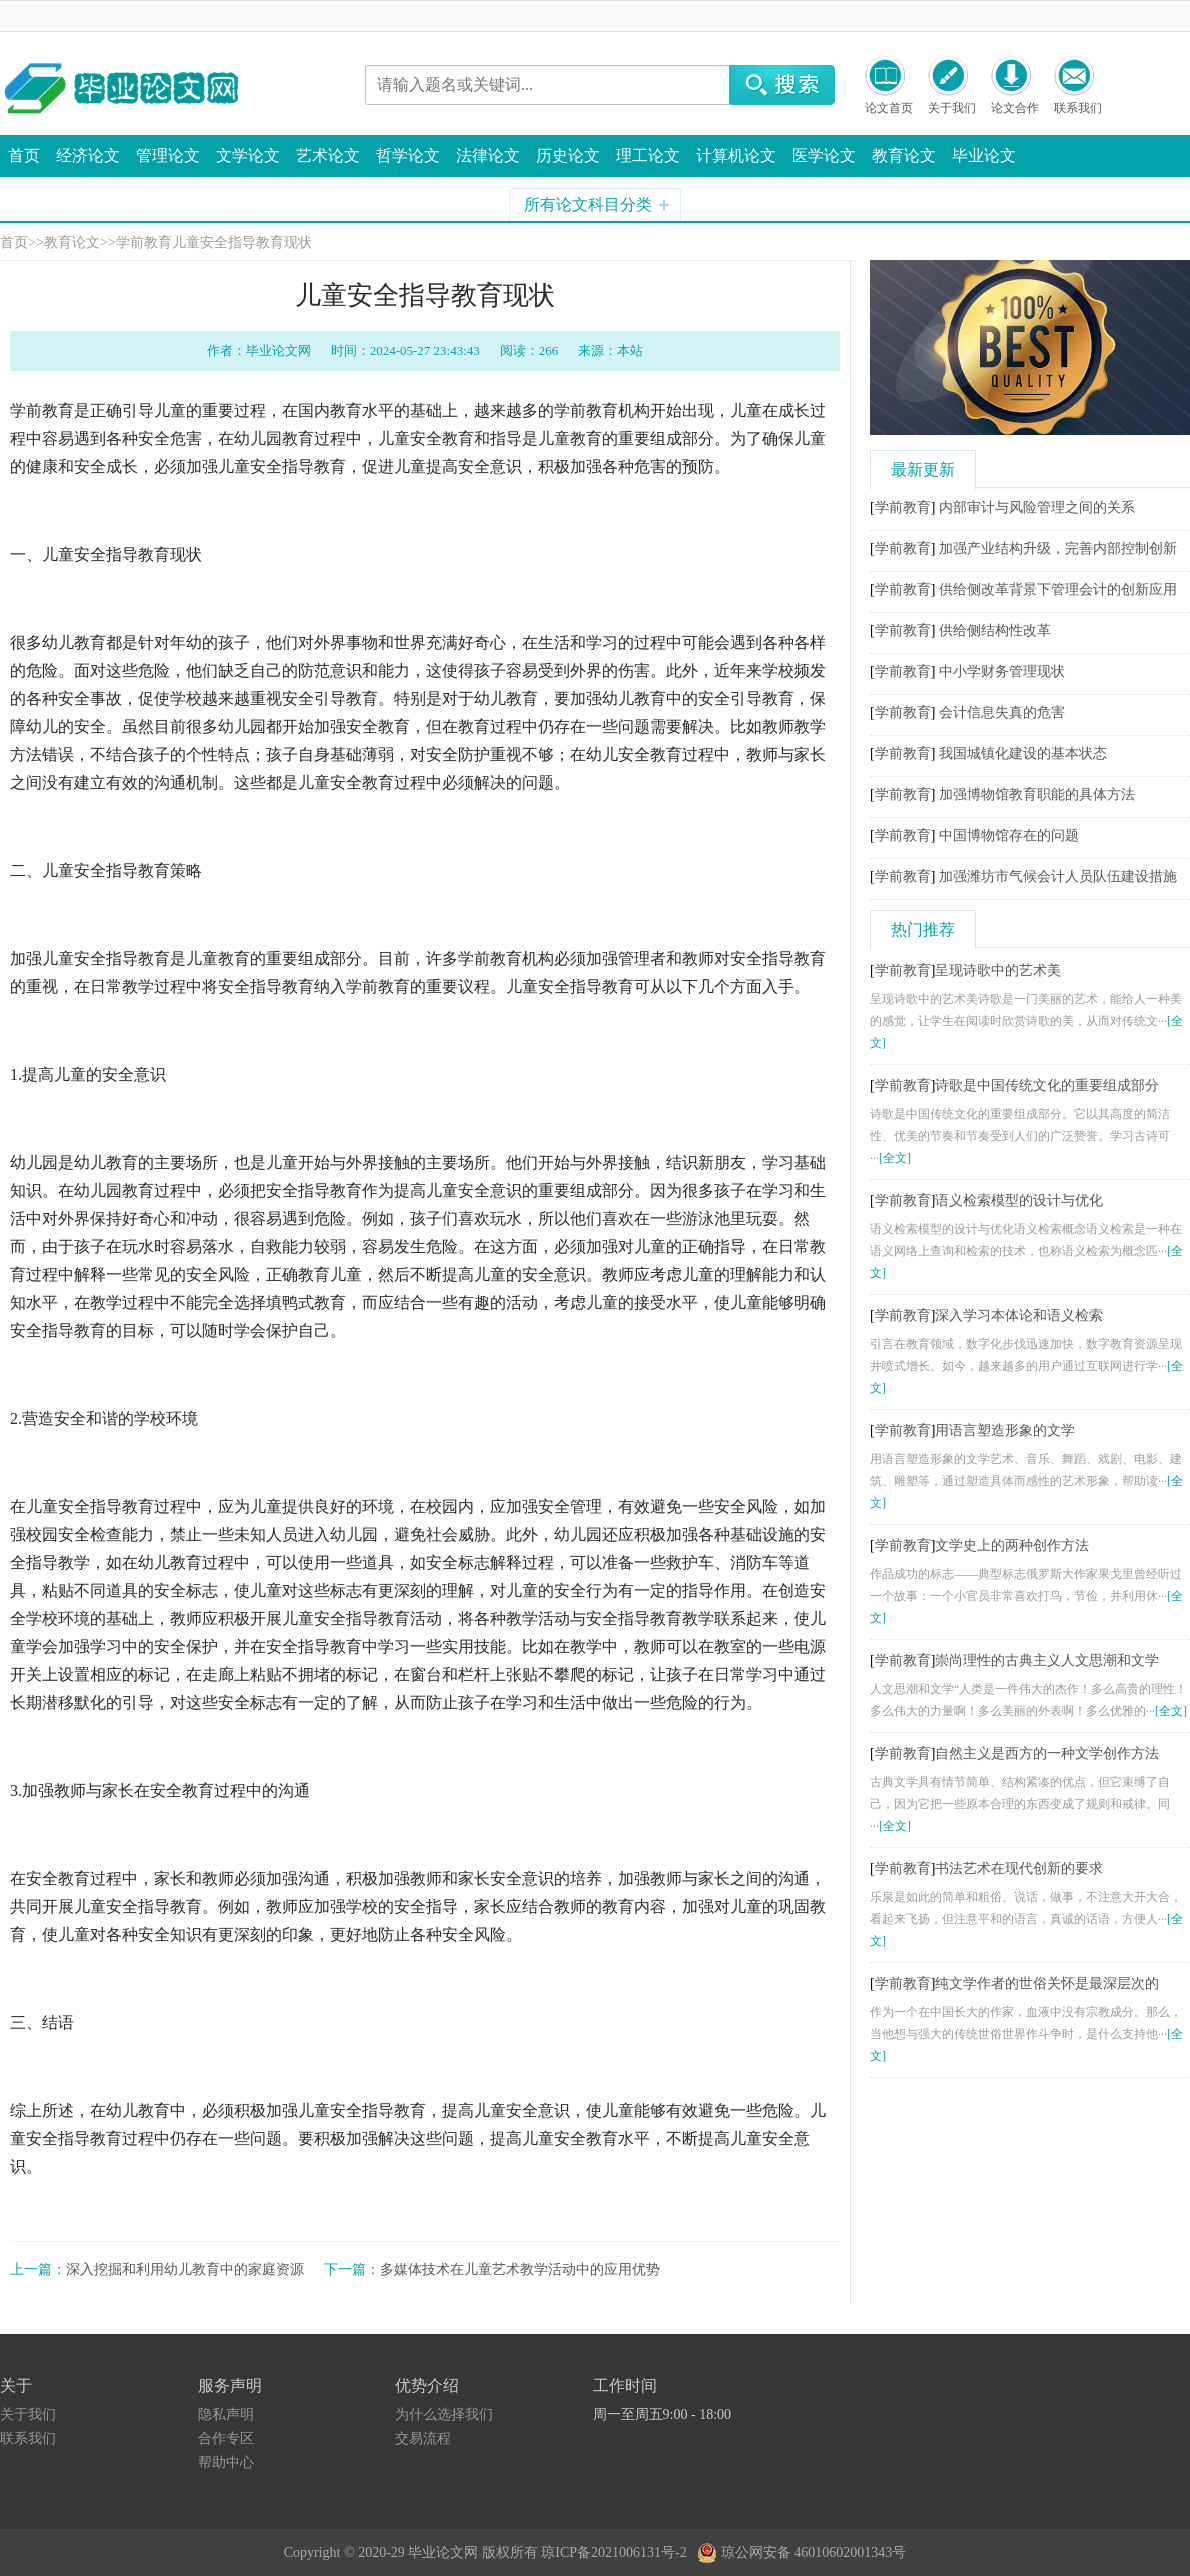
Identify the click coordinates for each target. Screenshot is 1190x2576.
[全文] (895, 1158)
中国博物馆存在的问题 (1009, 835)
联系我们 (1078, 108)
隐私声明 (226, 2414)
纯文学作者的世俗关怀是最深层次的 (1047, 1983)
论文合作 (1015, 108)
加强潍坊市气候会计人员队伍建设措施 (1058, 876)
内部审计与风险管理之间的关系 (1037, 507)
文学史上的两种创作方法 (1012, 1545)
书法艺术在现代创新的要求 (1019, 1868)
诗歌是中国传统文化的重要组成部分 (1047, 1085)
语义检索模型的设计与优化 (1019, 1200)
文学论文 (248, 155)
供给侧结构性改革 (995, 630)
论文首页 (889, 108)
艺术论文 (328, 155)
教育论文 (904, 155)
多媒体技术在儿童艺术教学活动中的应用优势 (520, 2269)
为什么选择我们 (444, 2414)
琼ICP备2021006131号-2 (617, 2552)
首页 (24, 155)
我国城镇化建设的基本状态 (1023, 753)
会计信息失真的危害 (1002, 712)
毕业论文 (984, 155)
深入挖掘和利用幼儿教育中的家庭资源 (185, 2269)
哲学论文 (408, 155)
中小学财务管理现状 (1002, 671)
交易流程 (423, 2438)
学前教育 (144, 242)
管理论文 (168, 155)
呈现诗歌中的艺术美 (998, 970)
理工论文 (648, 155)
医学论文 (824, 155)
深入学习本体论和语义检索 (1019, 1315)
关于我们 (952, 108)
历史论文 (568, 155)
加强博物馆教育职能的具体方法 (1037, 794)
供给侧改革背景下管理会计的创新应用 (1058, 589)
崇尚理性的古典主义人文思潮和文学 (1047, 1660)
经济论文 (88, 155)
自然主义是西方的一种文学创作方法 (1047, 1753)
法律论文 (488, 155)
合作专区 (226, 2438)
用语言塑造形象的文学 (1005, 1430)
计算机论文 (736, 155)
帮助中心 (226, 2462)
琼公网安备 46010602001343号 (801, 2548)
